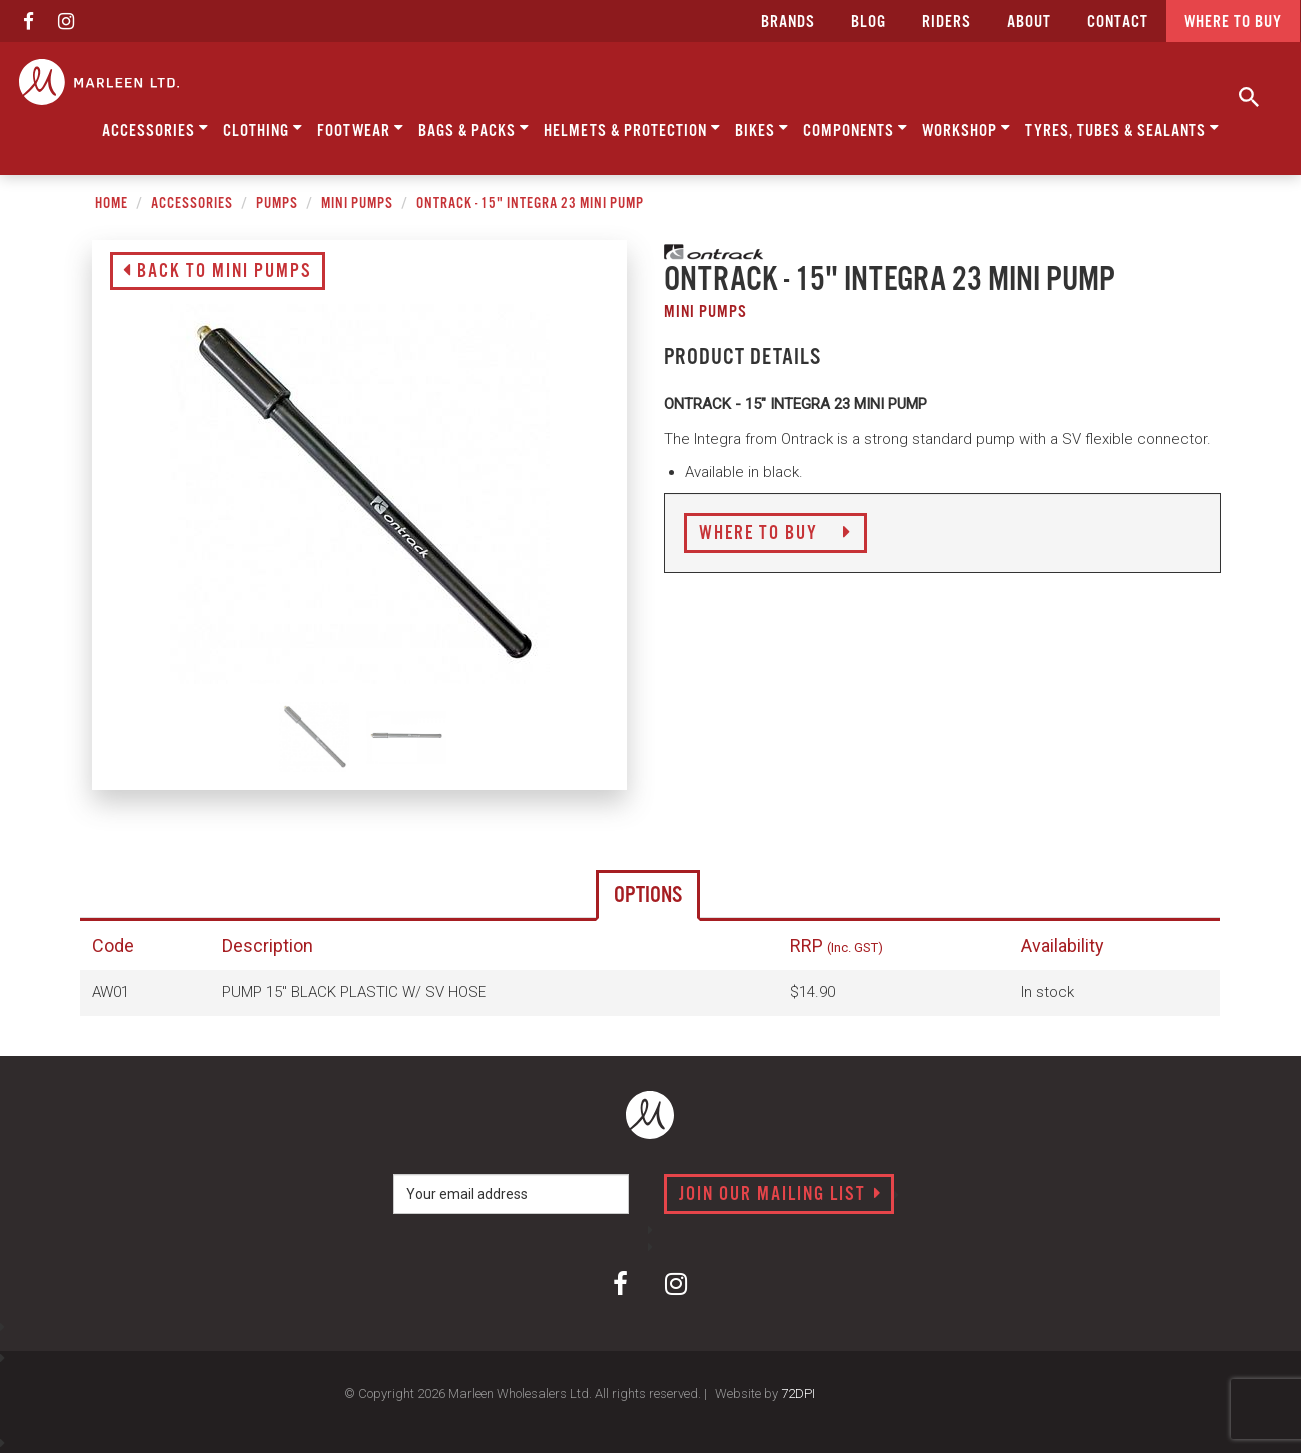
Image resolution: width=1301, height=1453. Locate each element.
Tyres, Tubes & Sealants (1122, 129)
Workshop (966, 129)
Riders (946, 22)
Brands (788, 22)
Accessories (155, 129)
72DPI (798, 1393)
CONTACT (1117, 22)
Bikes (762, 129)
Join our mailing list (780, 1195)
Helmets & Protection (632, 129)
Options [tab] (648, 895)
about (1029, 22)
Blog (868, 22)
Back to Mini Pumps (217, 272)
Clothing (263, 129)
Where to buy (1233, 22)
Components (855, 129)
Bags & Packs (474, 129)
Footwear (360, 129)
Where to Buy (775, 534)
